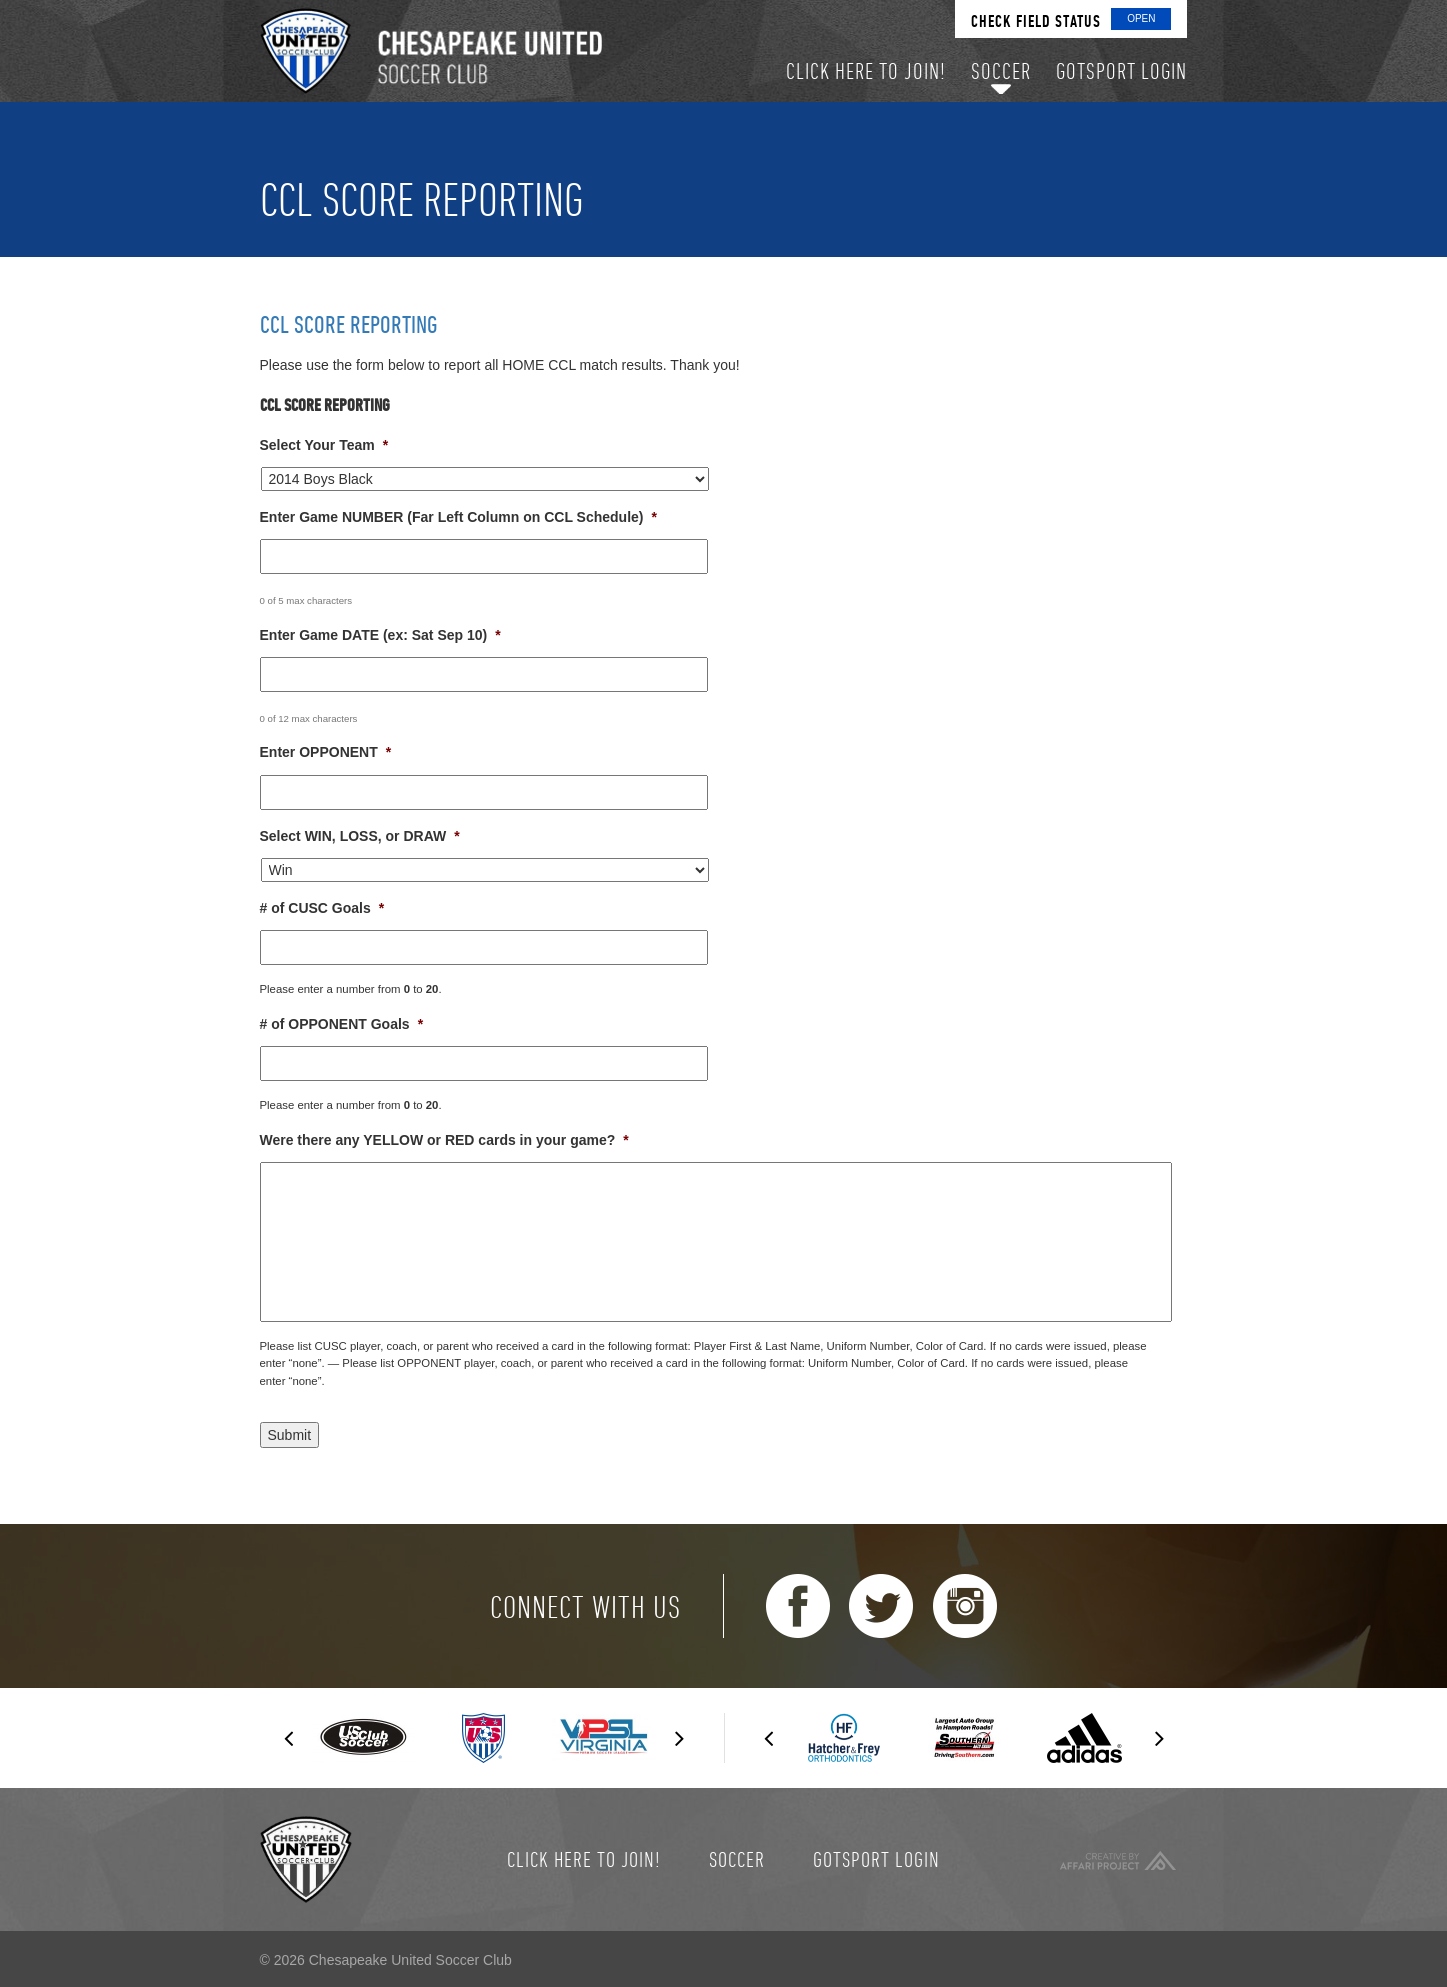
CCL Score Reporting (348, 324)
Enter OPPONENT (326, 752)
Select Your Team (324, 445)
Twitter (881, 1606)
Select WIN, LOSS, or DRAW (360, 836)
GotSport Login (876, 1859)
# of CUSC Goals (322, 908)
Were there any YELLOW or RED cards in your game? (444, 1140)
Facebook (798, 1606)
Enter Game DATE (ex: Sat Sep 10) (380, 635)
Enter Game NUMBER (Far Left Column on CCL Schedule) (458, 517)
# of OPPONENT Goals (342, 1024)
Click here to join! (584, 1859)
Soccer (737, 1859)
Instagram (965, 1606)
